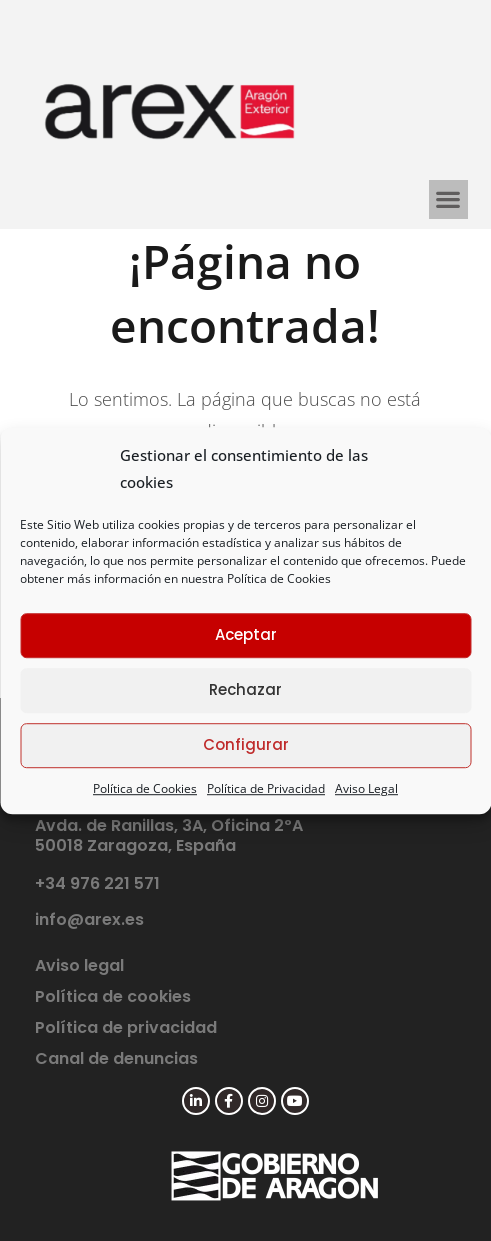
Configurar (246, 744)
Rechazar (245, 689)
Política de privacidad (126, 1027)
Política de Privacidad (266, 788)
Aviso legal (79, 965)
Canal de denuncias (116, 1058)
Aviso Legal (366, 788)
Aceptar (246, 634)
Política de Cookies (279, 578)
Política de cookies (113, 996)
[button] (448, 199)
